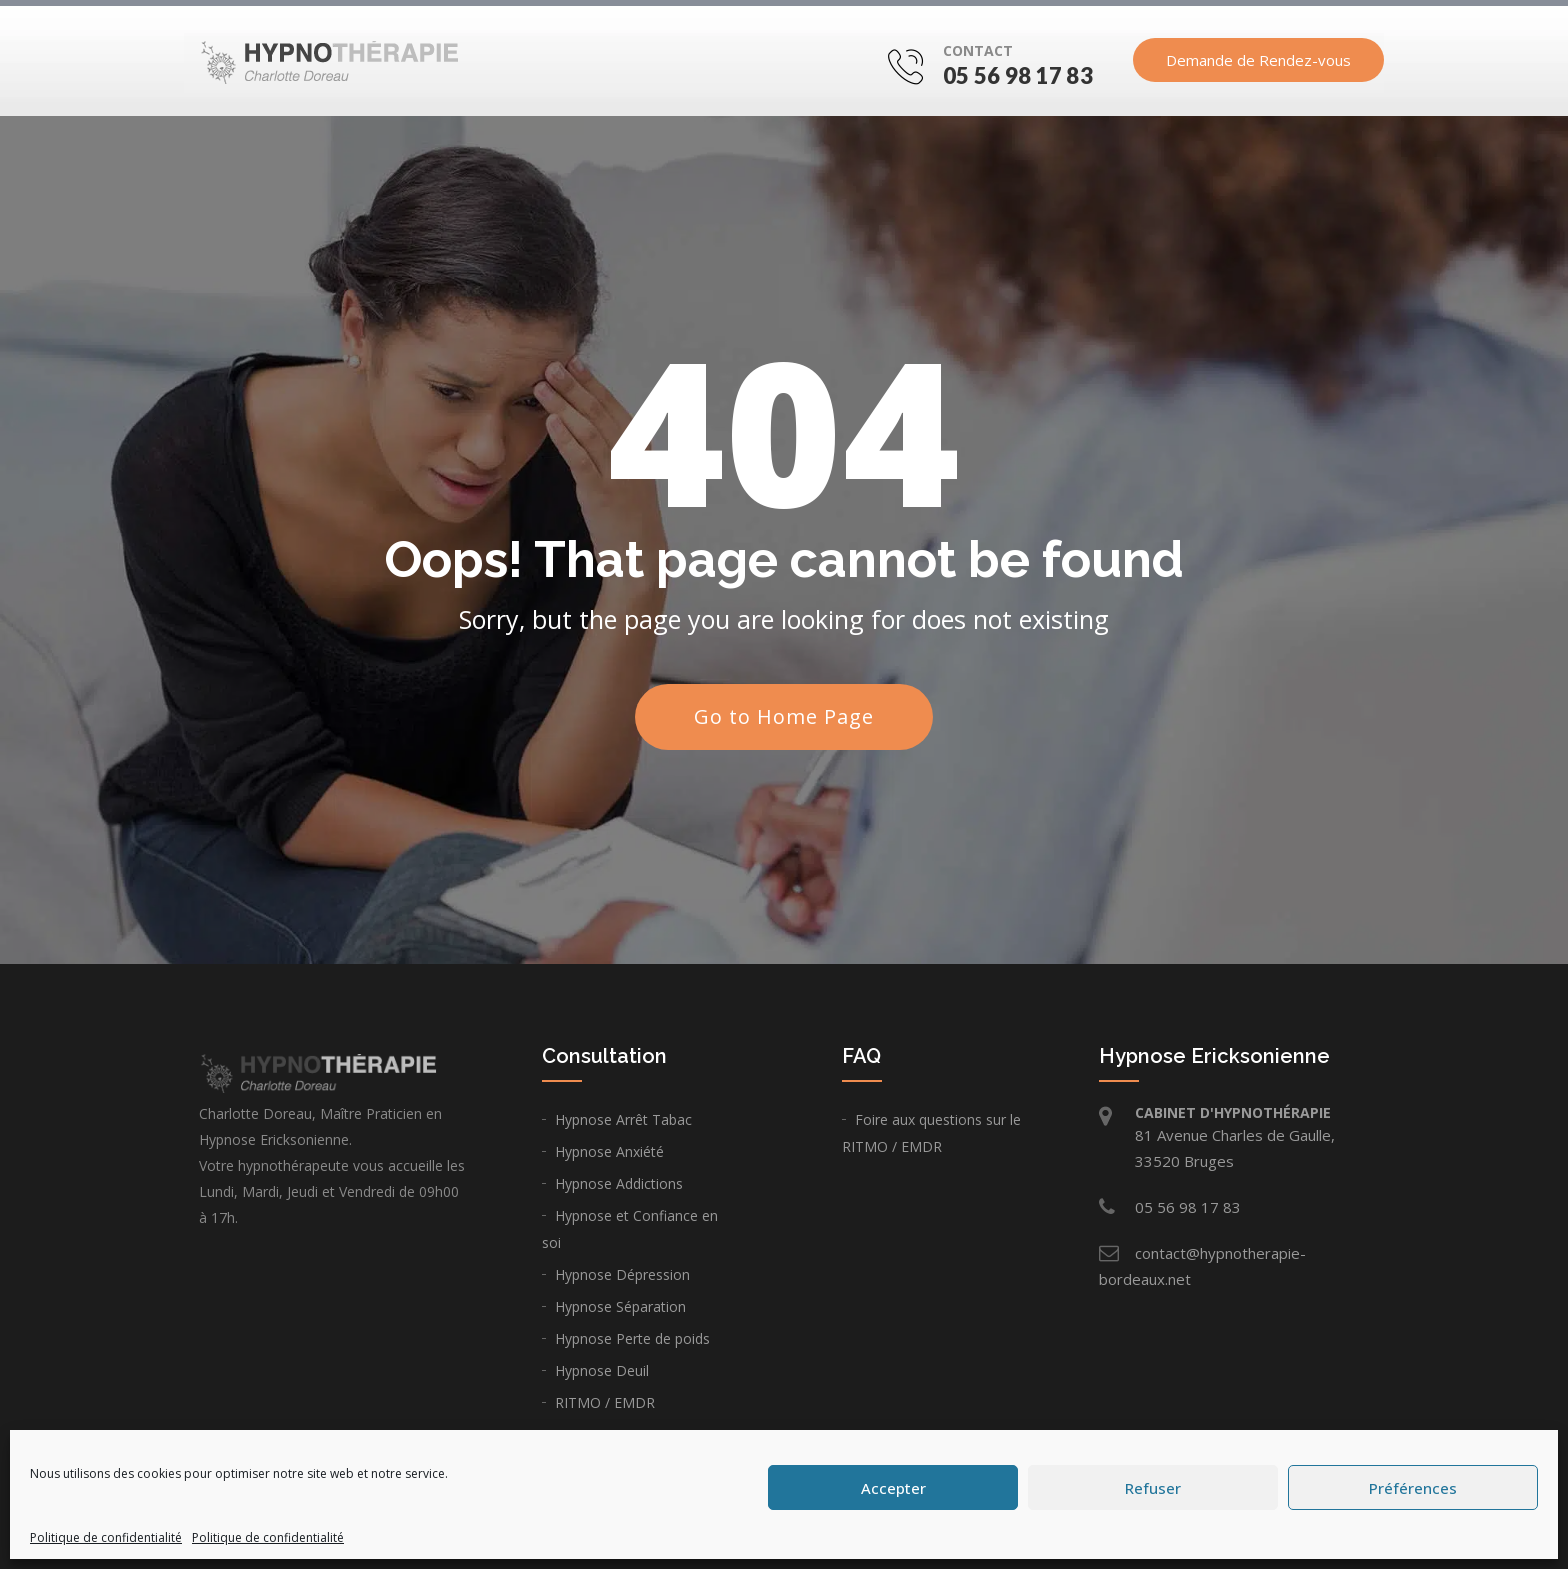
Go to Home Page (784, 716)
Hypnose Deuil (602, 1370)
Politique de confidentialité (106, 1537)
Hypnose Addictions (619, 1183)
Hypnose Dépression (622, 1274)
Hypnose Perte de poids (632, 1338)
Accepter (893, 1488)
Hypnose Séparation (620, 1306)
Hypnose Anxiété (609, 1151)
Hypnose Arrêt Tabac (623, 1119)
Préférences (1413, 1488)
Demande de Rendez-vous (1258, 63)
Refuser (1153, 1488)
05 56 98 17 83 (1018, 78)
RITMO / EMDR (605, 1402)
